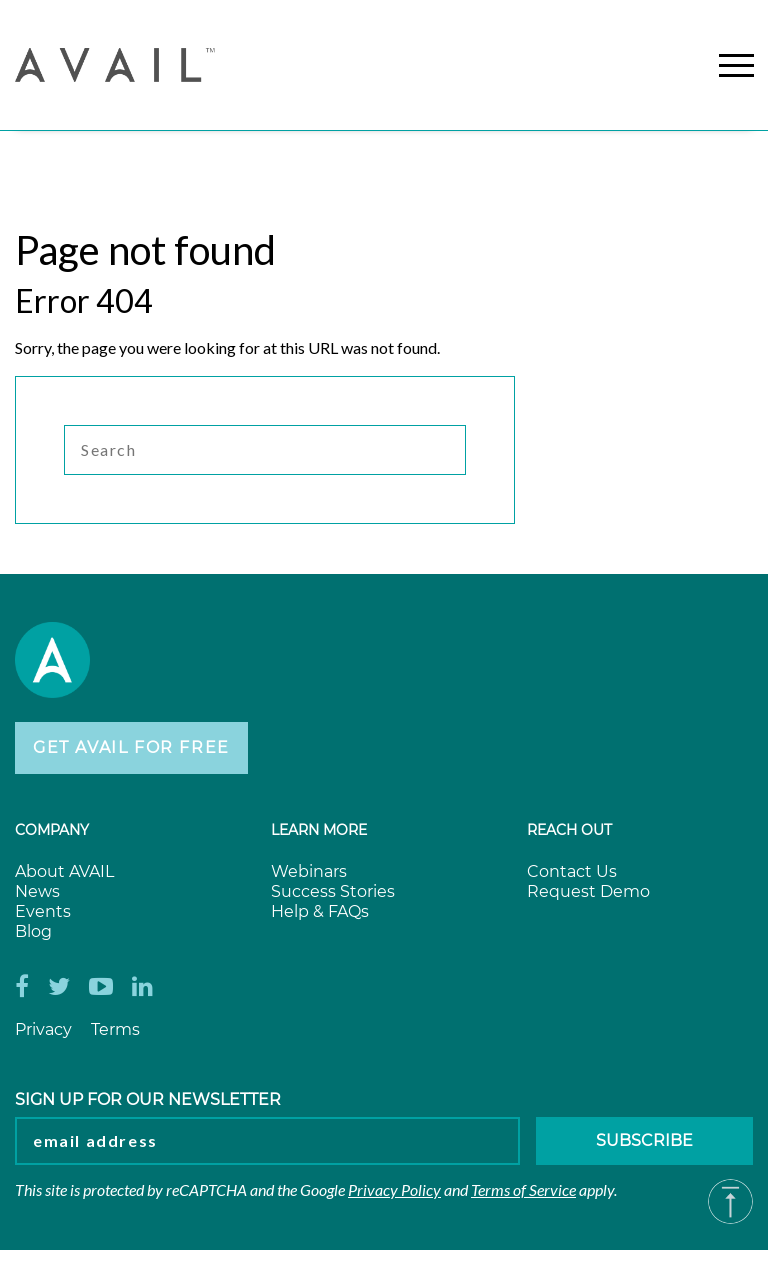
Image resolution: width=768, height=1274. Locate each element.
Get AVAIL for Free (131, 747)
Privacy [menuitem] (43, 1029)
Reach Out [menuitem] (569, 830)
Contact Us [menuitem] (572, 871)
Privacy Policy (394, 1189)
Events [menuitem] (43, 911)
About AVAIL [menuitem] (64, 871)
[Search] (265, 450)
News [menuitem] (37, 891)
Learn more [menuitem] (319, 830)
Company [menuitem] (52, 830)
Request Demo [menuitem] (588, 891)
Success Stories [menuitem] (333, 891)
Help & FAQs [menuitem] (320, 911)
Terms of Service (523, 1189)
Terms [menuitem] (115, 1029)
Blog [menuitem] (33, 931)
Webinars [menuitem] (309, 871)
